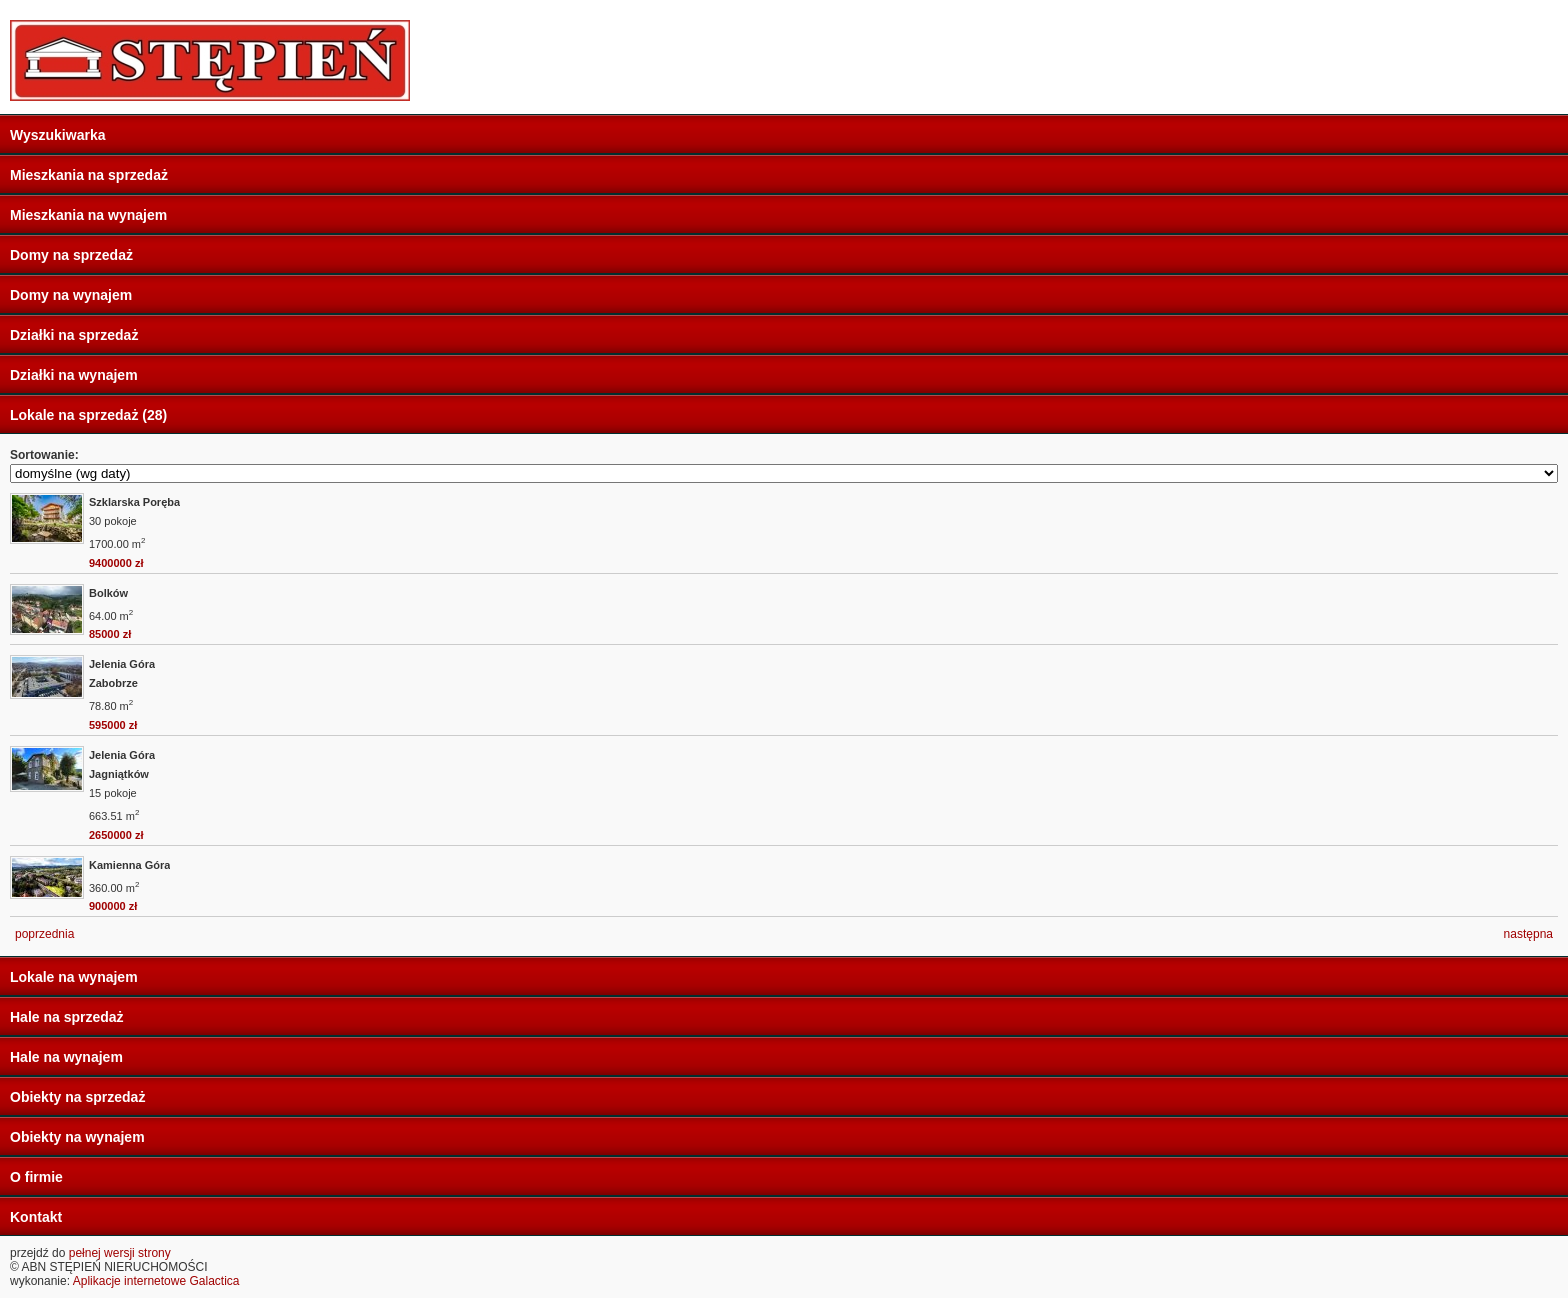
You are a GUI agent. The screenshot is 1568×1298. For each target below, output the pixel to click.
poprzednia (44, 934)
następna (1528, 934)
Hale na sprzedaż (67, 1017)
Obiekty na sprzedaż (77, 1097)
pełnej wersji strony (120, 1253)
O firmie (36, 1177)
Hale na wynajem (66, 1057)
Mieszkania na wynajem (88, 215)
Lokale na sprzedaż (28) (88, 415)
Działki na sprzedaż (74, 335)
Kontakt (36, 1217)
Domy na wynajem (71, 295)
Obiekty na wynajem (77, 1137)
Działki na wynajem (74, 375)
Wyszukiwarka (57, 135)
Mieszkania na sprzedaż (89, 175)
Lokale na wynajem (74, 977)
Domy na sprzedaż (71, 255)
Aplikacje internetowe (129, 1281)
